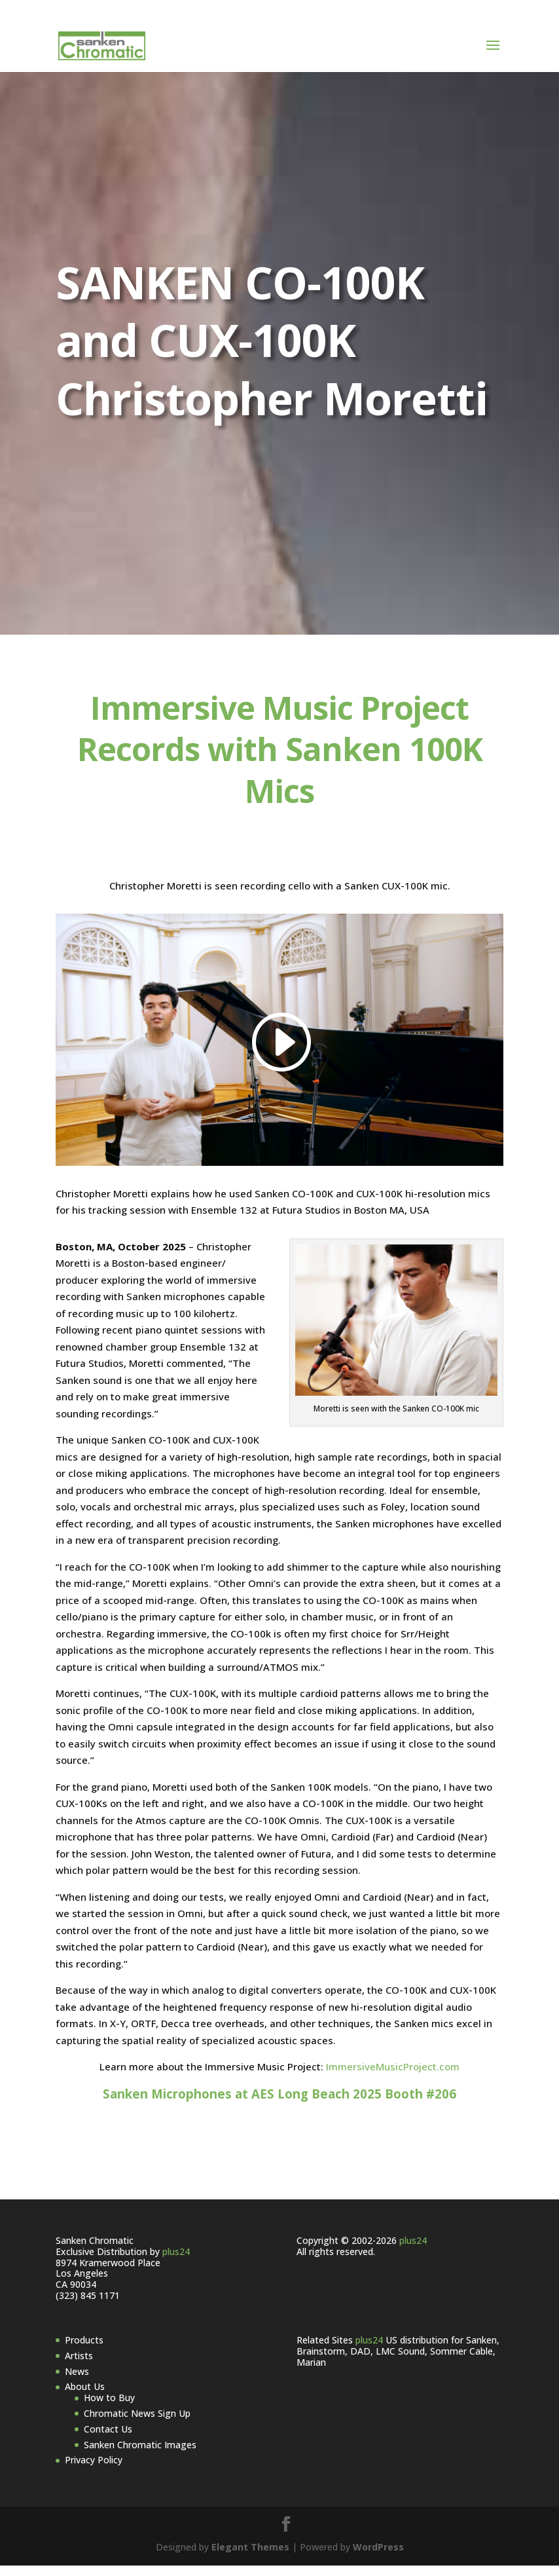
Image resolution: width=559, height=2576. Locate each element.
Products (84, 2350)
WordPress (378, 2557)
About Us (85, 2397)
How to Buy (109, 2408)
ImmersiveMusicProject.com (393, 2076)
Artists (79, 2366)
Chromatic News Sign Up (137, 2423)
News (77, 2382)
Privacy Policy (93, 2470)
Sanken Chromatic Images (140, 2455)
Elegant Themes (250, 2557)
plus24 (176, 2262)
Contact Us (108, 2439)
